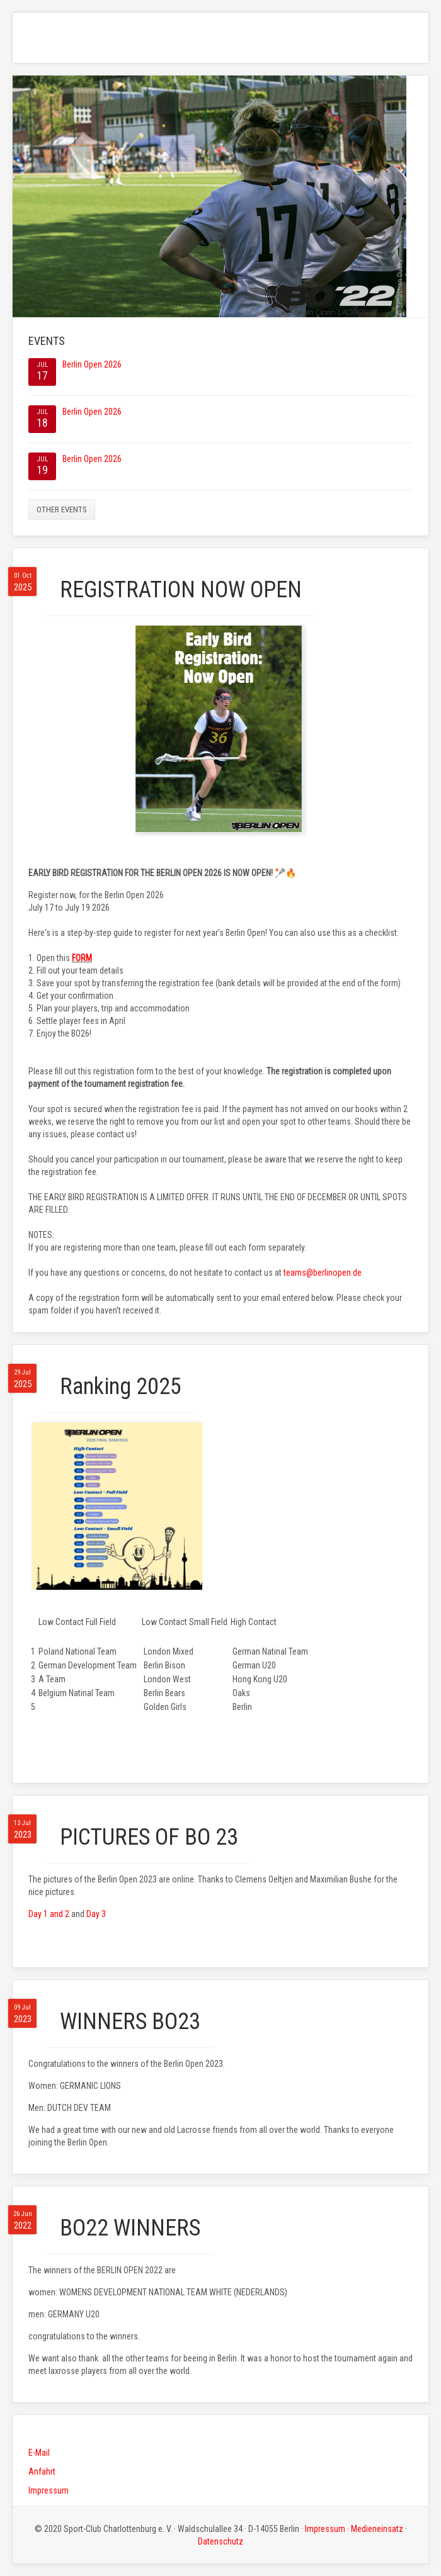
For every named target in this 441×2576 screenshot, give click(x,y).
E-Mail (39, 2453)
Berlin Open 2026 (92, 364)
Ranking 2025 (120, 1386)
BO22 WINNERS (130, 2228)
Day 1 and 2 (48, 1914)
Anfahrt (41, 2471)
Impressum (48, 2490)
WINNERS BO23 (130, 2021)
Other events (62, 509)
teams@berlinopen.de (323, 1273)
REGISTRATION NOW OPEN (181, 590)
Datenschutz (220, 2541)
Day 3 (96, 1914)
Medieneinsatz (377, 2529)
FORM (82, 958)
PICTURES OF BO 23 (149, 1837)
